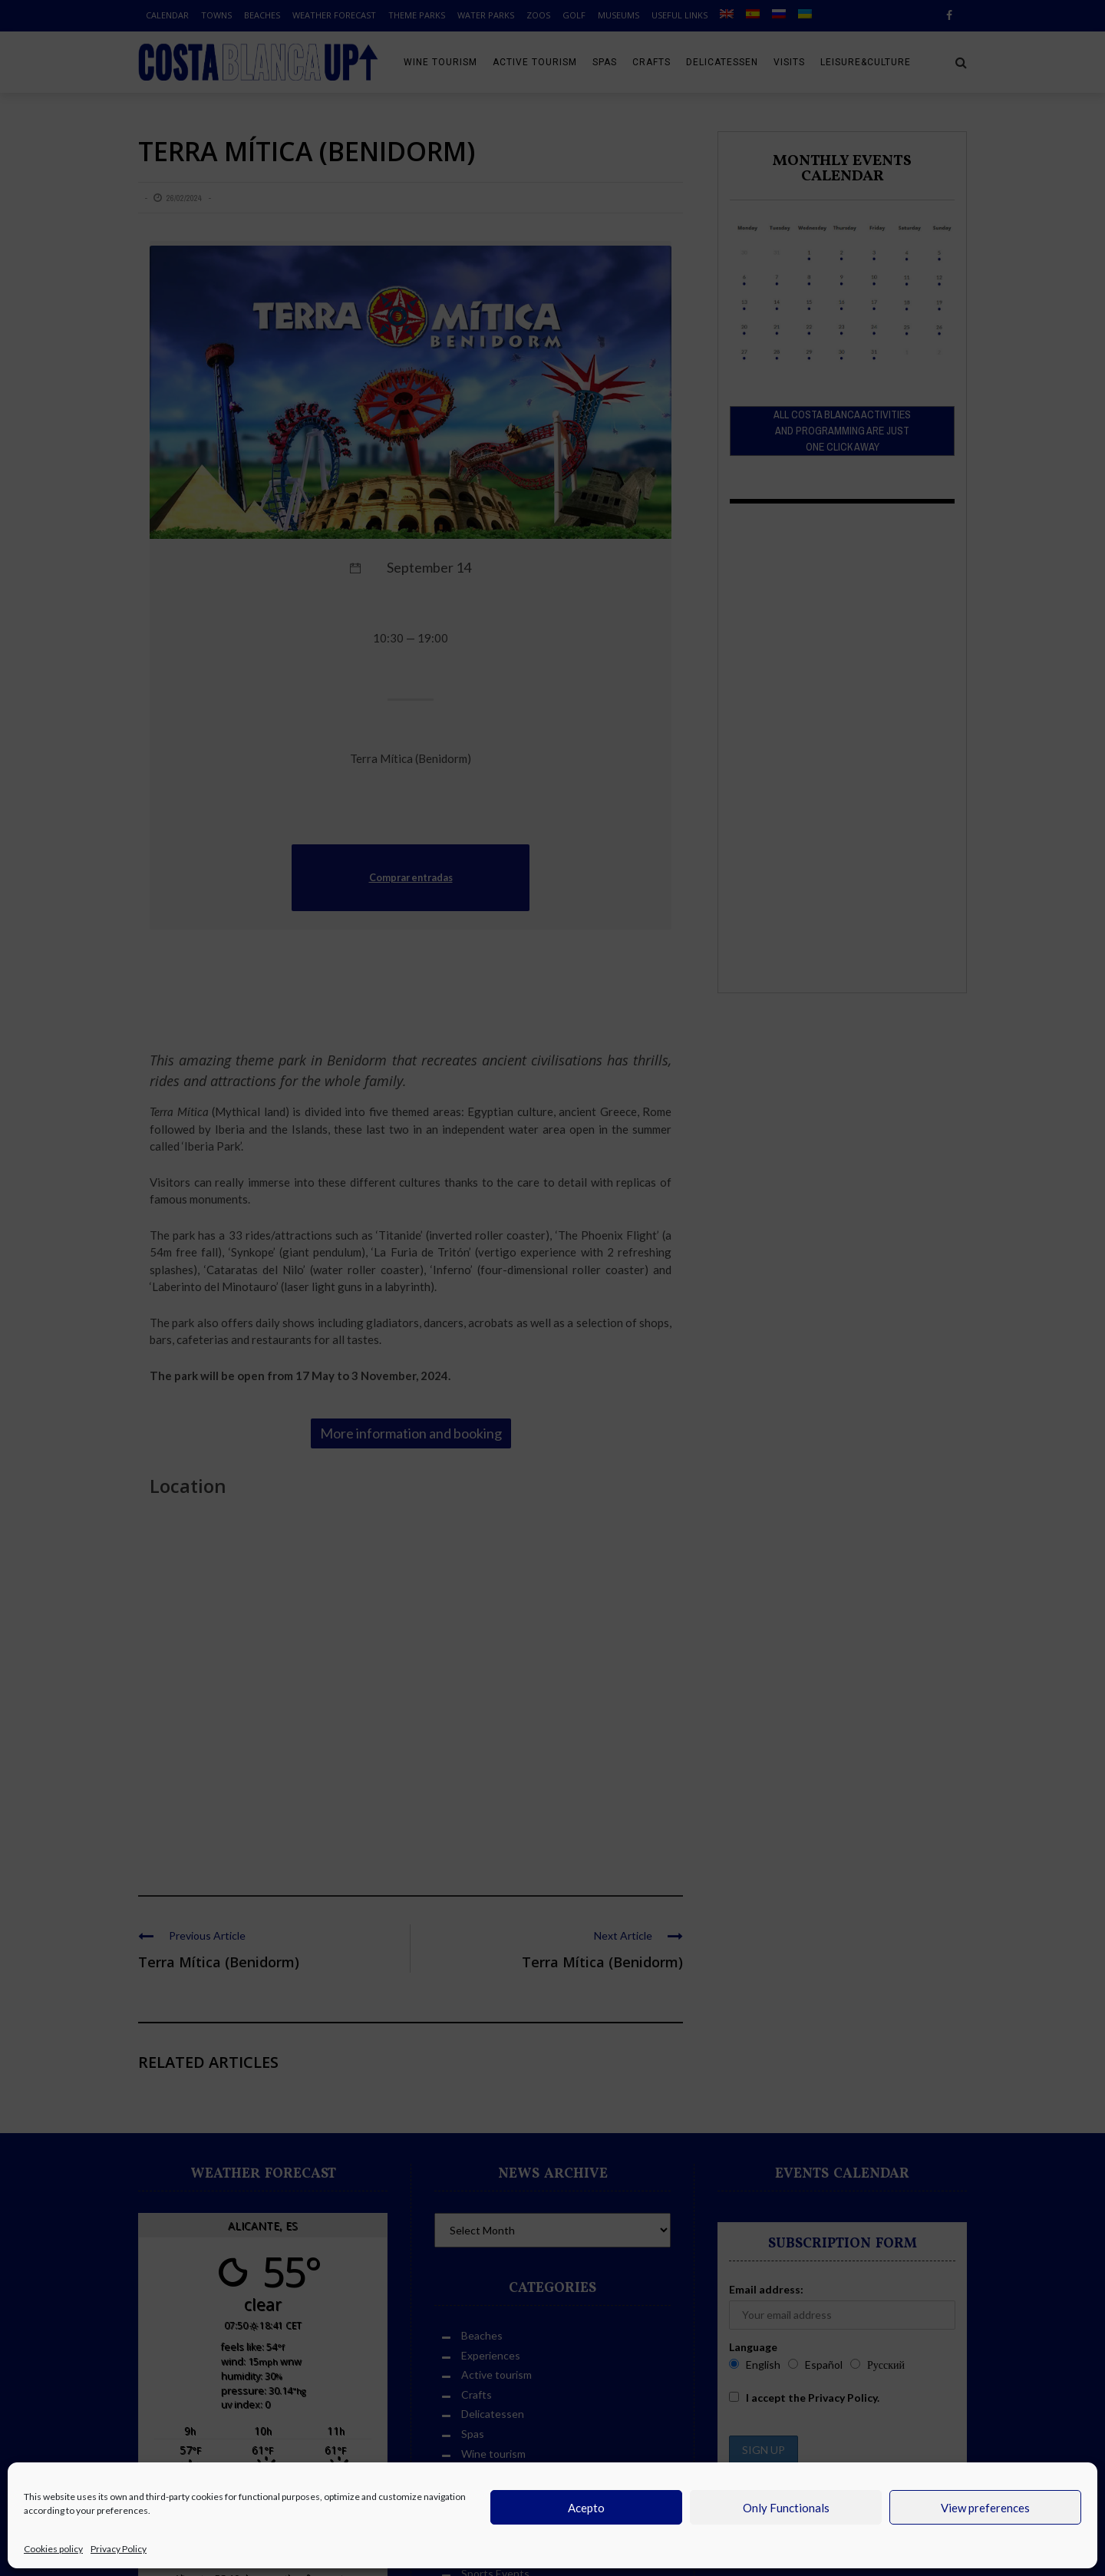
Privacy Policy (119, 2549)
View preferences (985, 2508)
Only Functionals (786, 2508)
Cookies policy (53, 2549)
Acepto (586, 2508)
